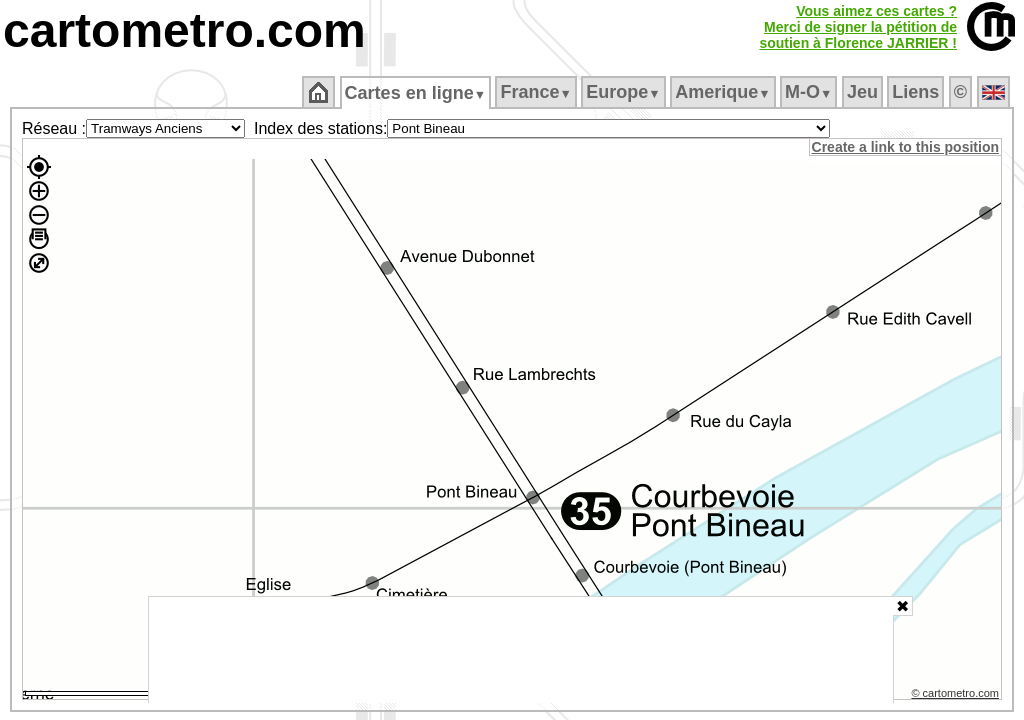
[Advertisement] (521, 650)
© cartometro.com (957, 696)
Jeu (863, 92)
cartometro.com (184, 30)
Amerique (724, 92)
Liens (917, 92)
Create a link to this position (906, 147)
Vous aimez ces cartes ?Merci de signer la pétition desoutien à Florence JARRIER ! (858, 27)
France (537, 92)
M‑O (810, 92)
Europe (625, 92)
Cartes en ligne (416, 93)
